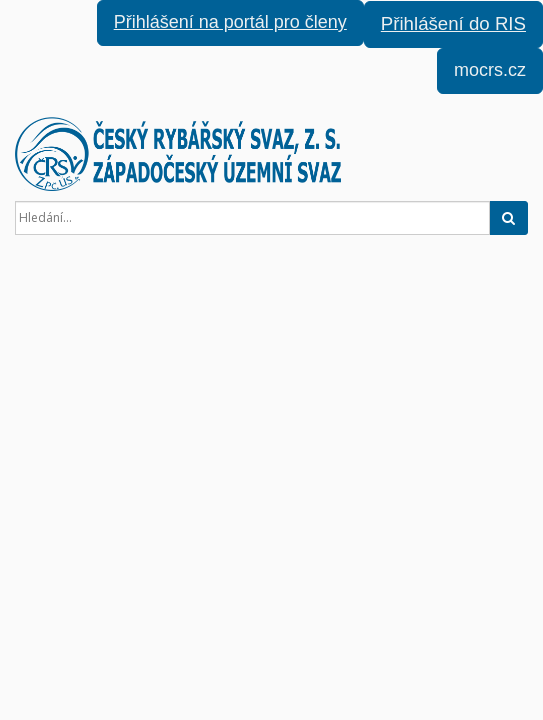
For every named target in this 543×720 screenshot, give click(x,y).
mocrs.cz (490, 70)
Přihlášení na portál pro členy (230, 22)
